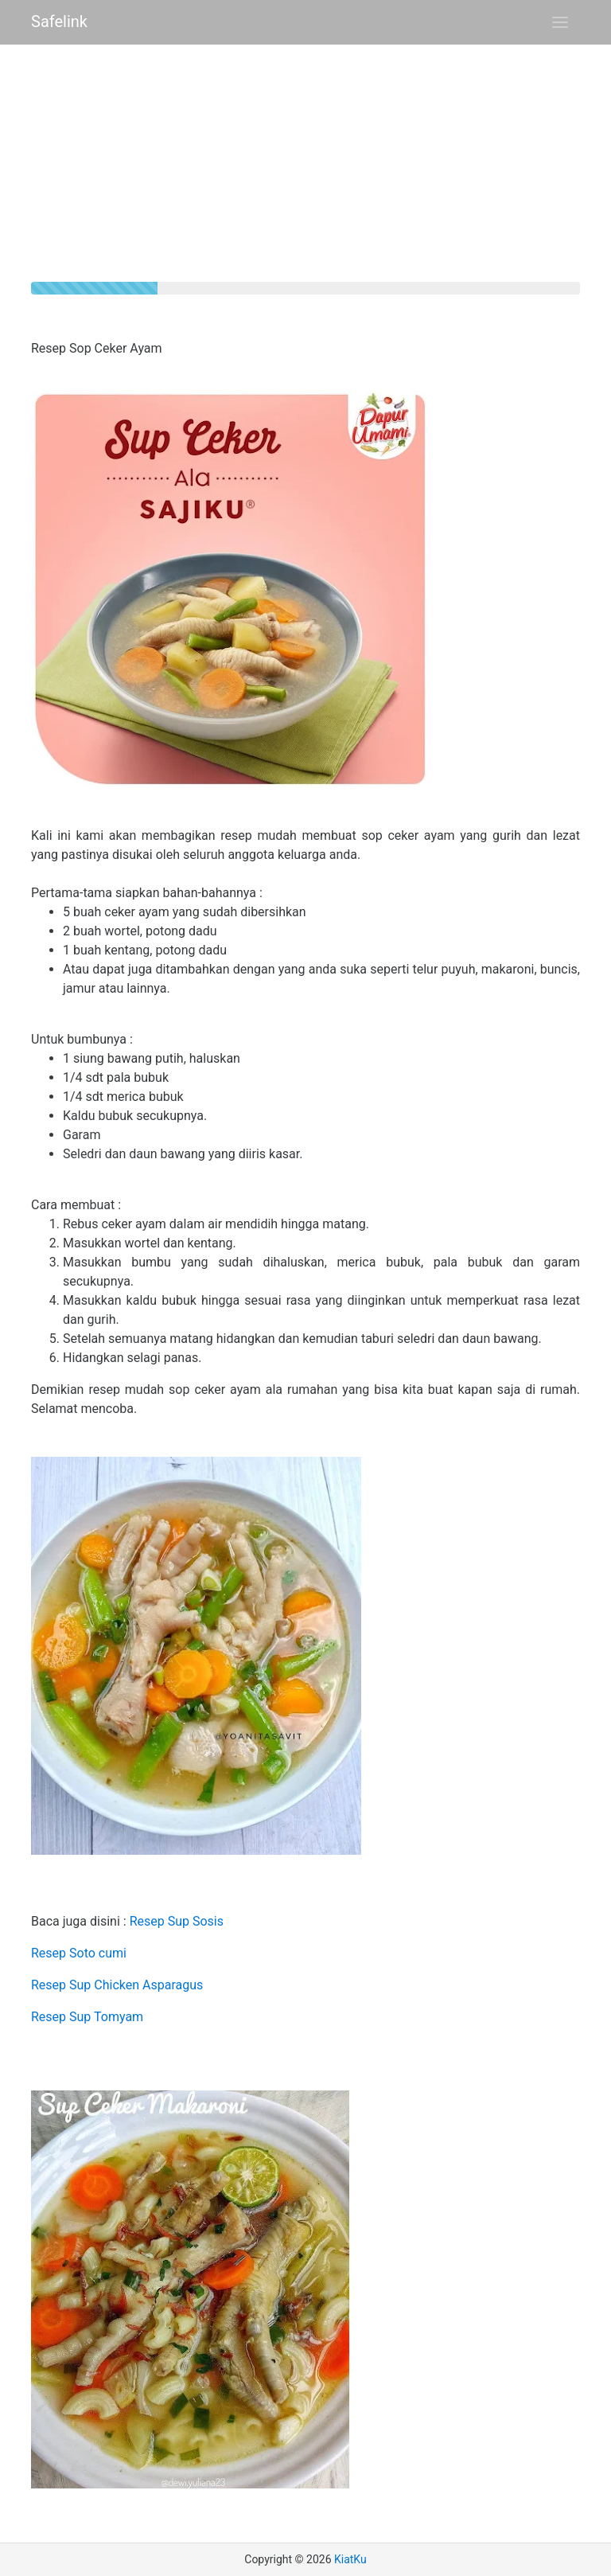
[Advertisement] (305, 170)
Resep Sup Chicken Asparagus (117, 1984)
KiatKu (350, 2559)
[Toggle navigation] (560, 22)
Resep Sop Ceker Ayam (96, 348)
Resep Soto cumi (78, 1953)
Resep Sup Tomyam (87, 2016)
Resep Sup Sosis (177, 1921)
